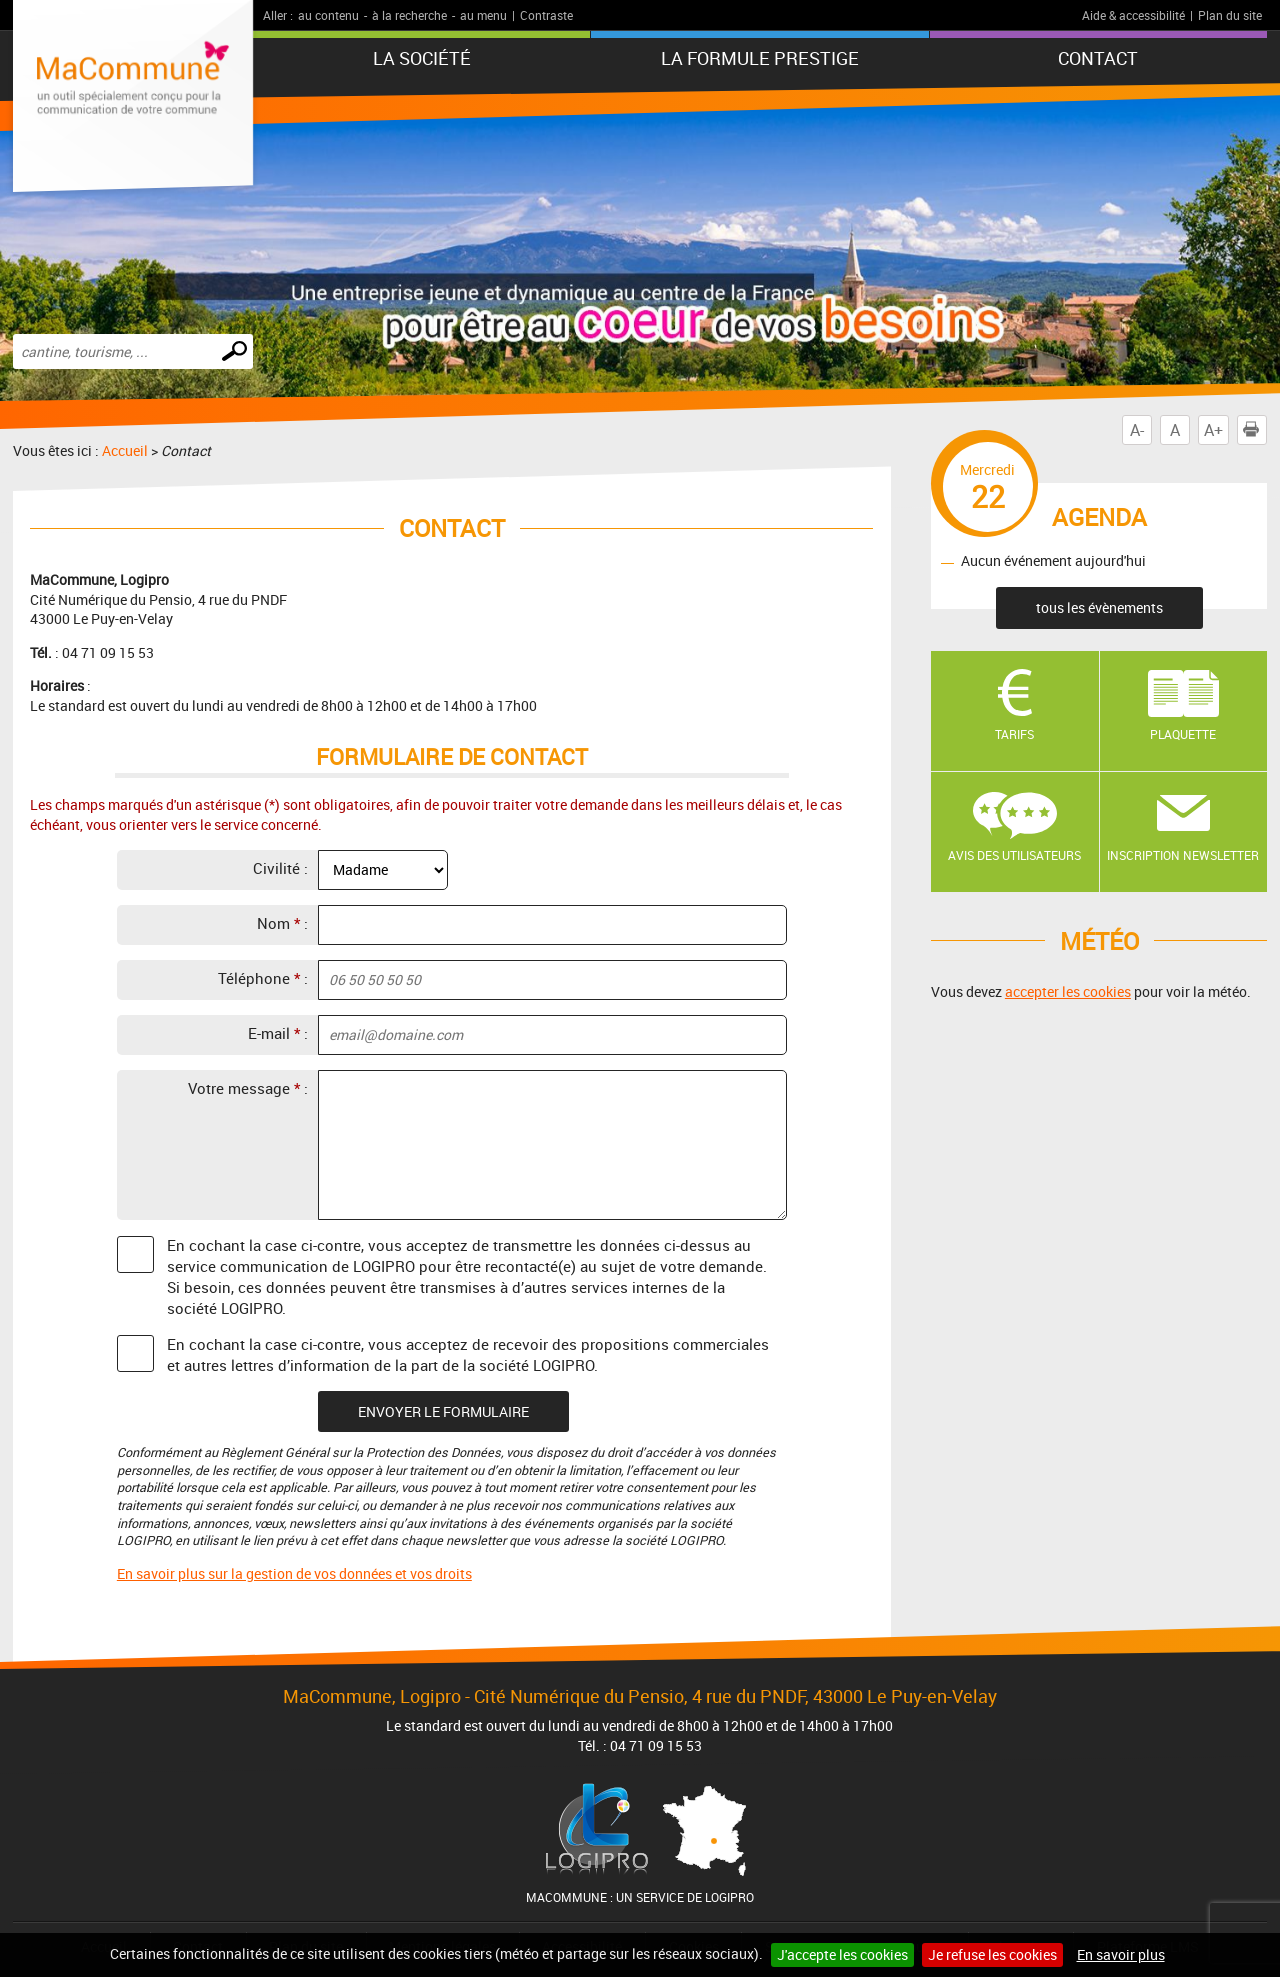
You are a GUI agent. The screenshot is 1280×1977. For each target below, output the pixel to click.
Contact (1098, 58)
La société (422, 58)
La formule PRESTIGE (760, 58)
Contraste (546, 15)
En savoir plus (1121, 1954)
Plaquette (1183, 734)
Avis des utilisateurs (1014, 855)
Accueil (125, 450)
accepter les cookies (1068, 991)
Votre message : (248, 1088)
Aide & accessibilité (1133, 15)
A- (1137, 430)
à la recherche (409, 15)
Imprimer (1255, 430)
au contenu (328, 15)
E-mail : (278, 1033)
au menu (483, 15)
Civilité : (280, 868)
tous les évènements (1099, 607)
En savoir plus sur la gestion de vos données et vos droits (294, 1573)
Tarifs (1014, 734)
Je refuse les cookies (992, 1954)
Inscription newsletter (1183, 855)
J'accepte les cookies (842, 1954)
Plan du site (1230, 15)
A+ (1213, 430)
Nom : (282, 923)
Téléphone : (263, 978)
